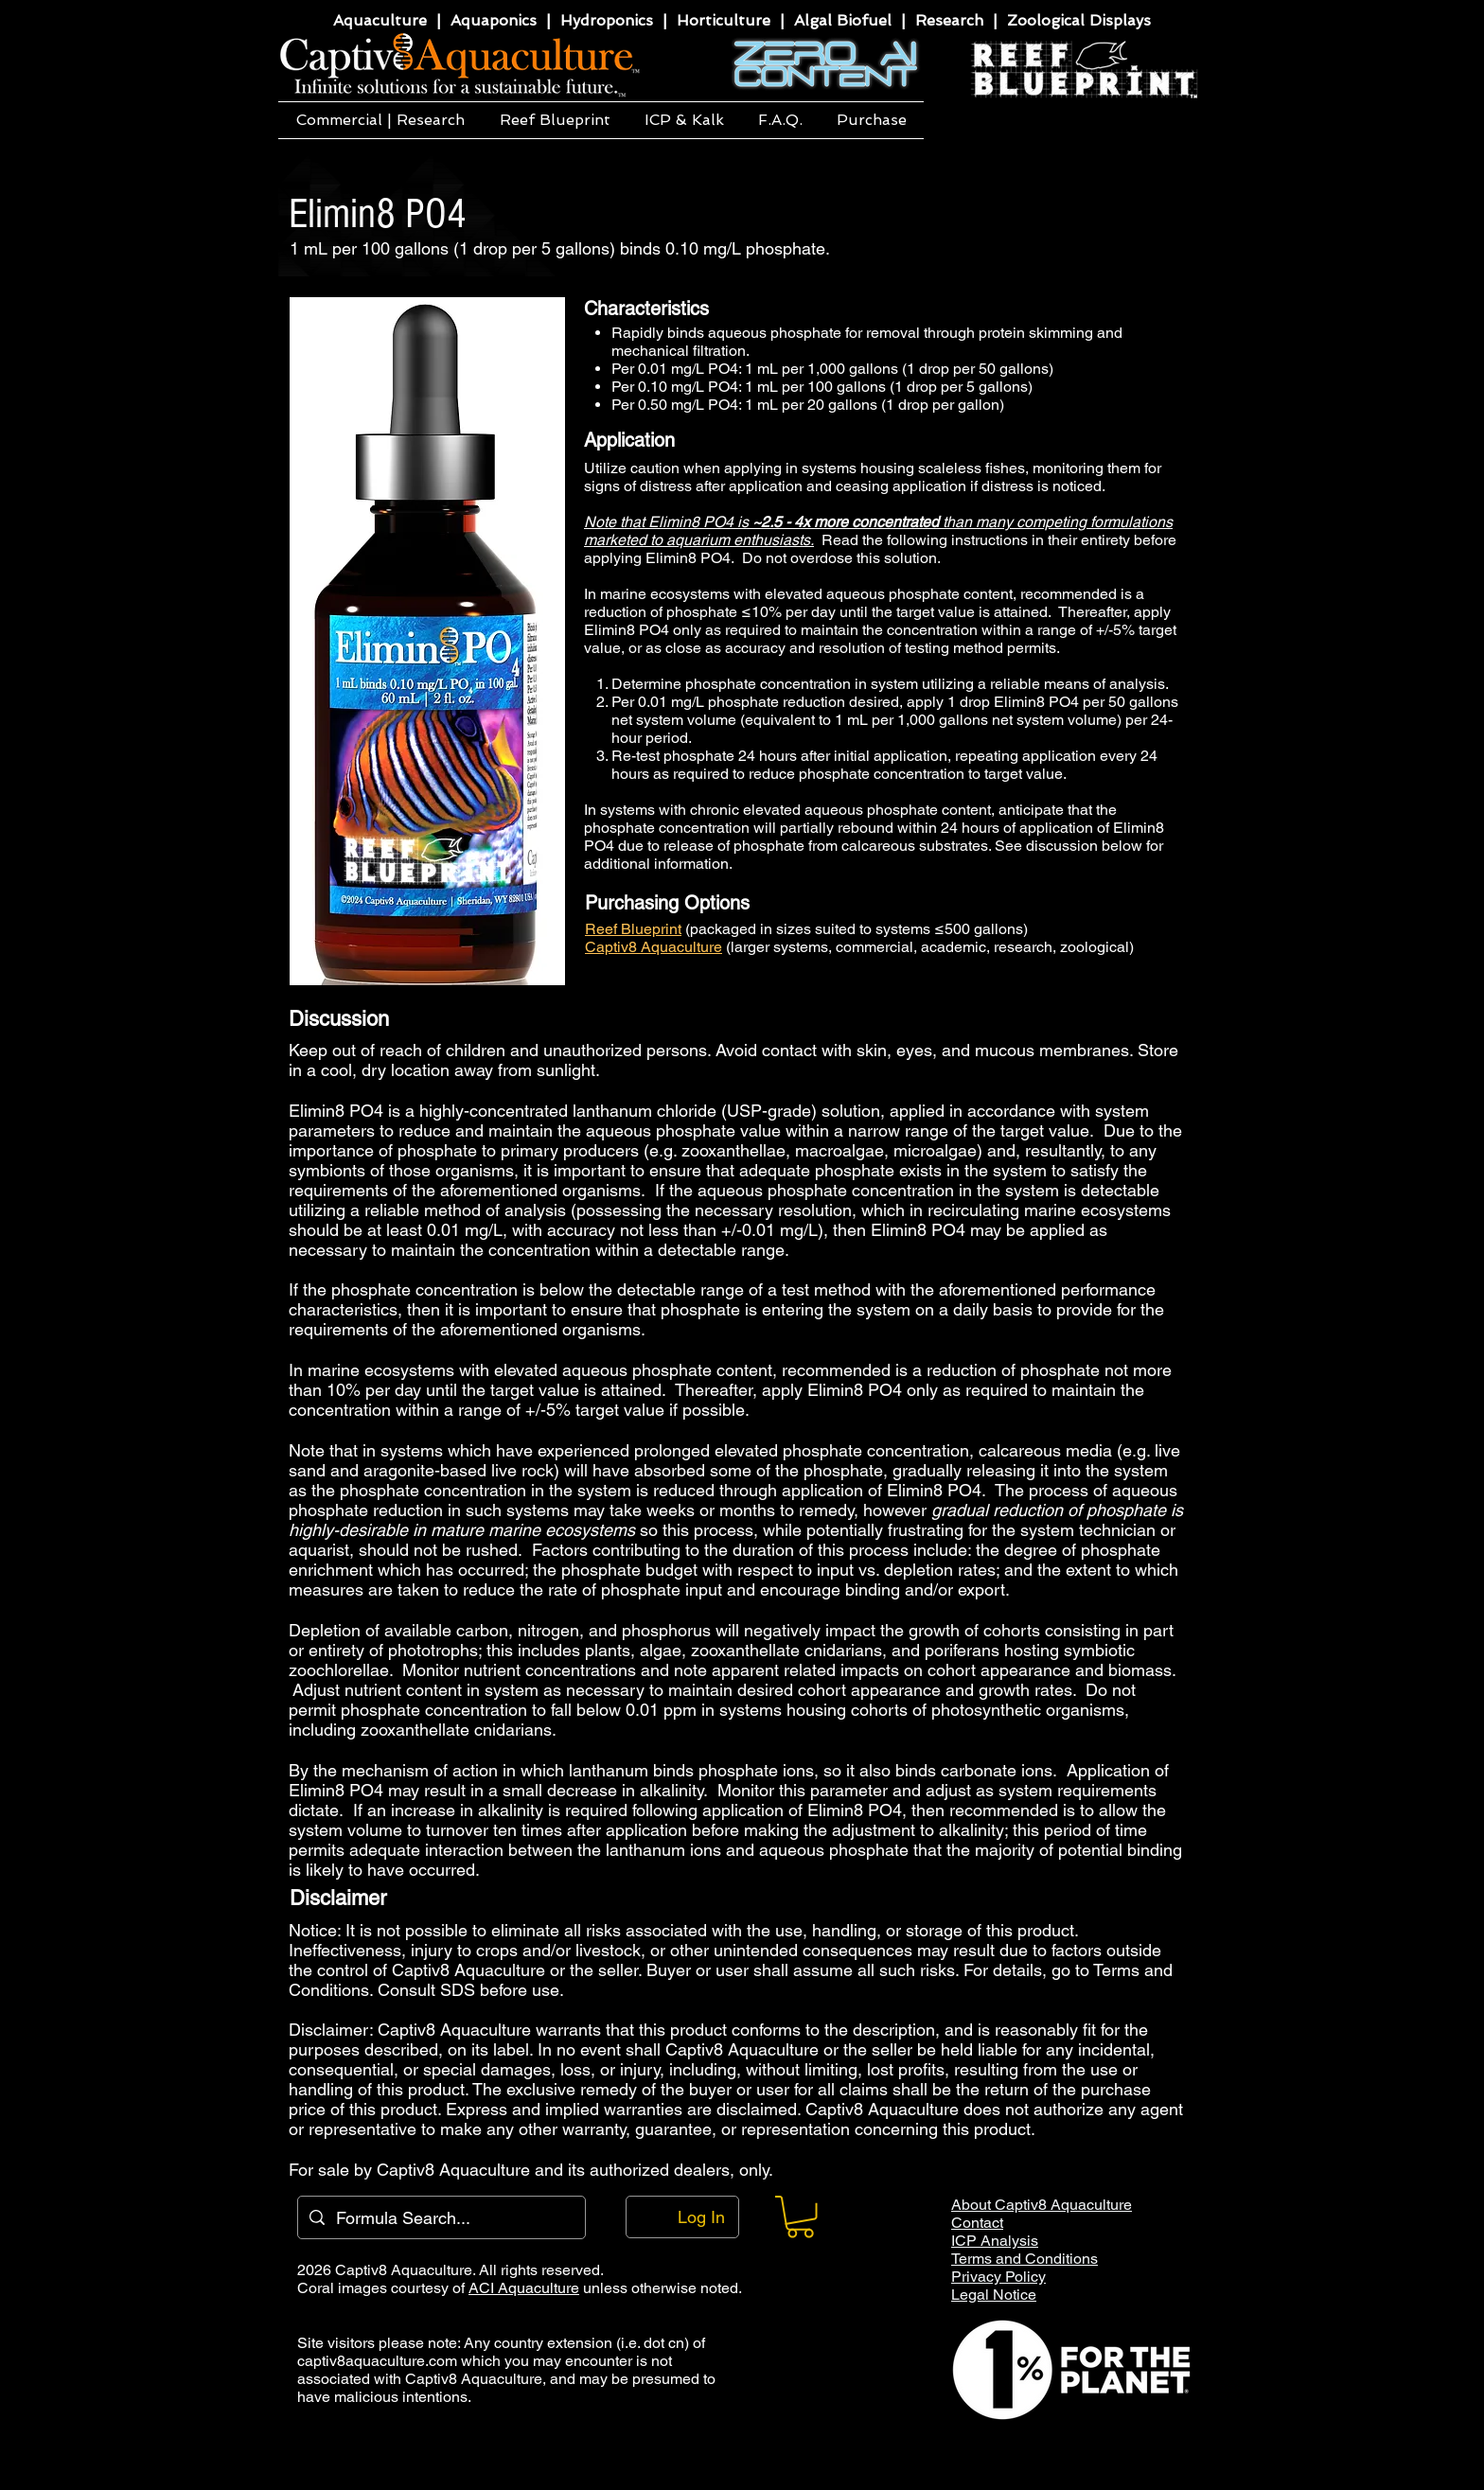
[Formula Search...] (440, 2217)
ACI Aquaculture (523, 2288)
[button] (380, 120)
